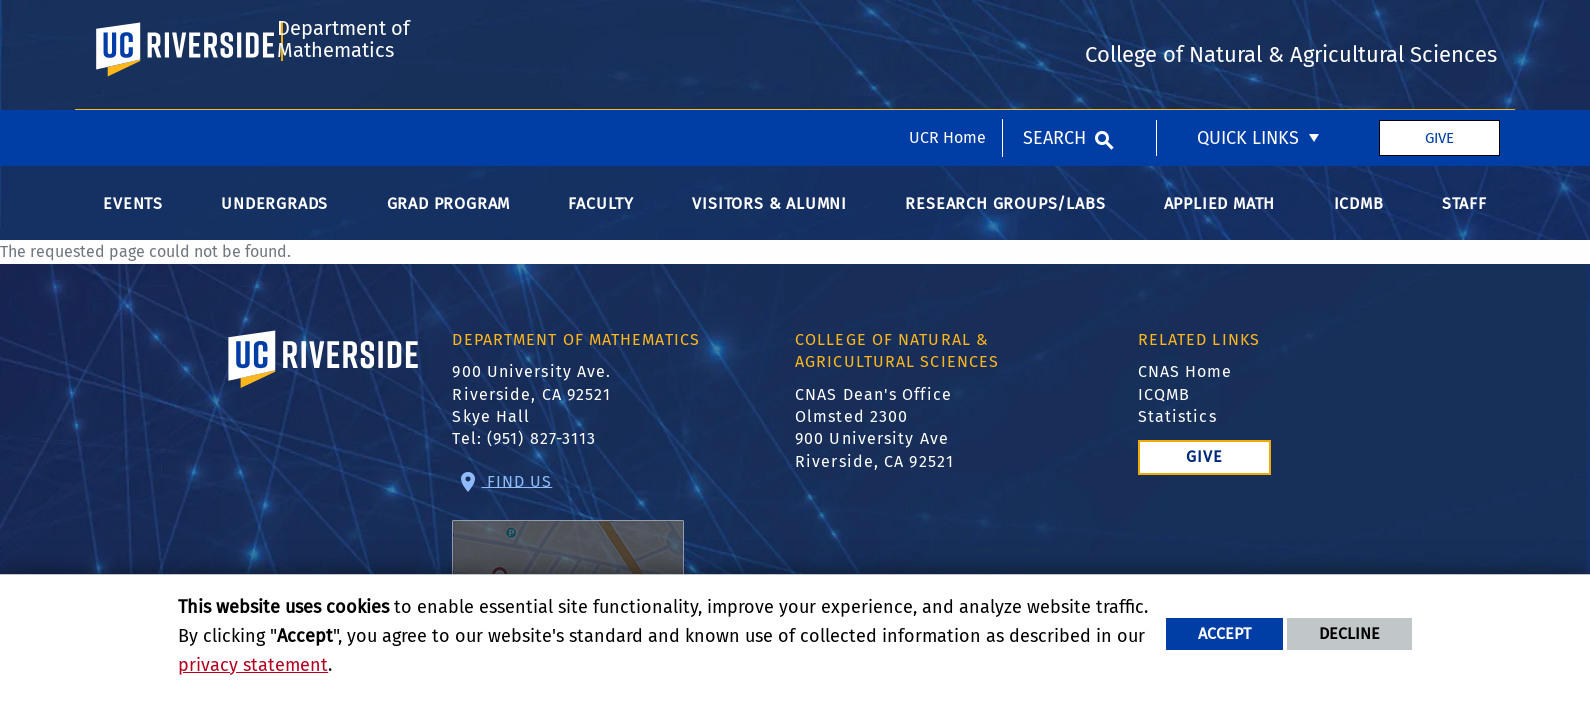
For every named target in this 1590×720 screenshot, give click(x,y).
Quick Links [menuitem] (1248, 28)
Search (1054, 28)
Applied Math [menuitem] (1220, 225)
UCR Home (947, 27)
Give (1439, 28)
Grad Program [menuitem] (449, 225)
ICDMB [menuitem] (1359, 225)
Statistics (1177, 438)
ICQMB (1164, 416)
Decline (1349, 633)
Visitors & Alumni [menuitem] (769, 225)
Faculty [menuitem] (601, 225)
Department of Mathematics (339, 112)
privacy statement (253, 665)
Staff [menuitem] (1464, 225)
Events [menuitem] (133, 225)
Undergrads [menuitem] (274, 225)
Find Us (568, 559)
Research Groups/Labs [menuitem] (1005, 225)
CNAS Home (1185, 393)
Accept (1224, 633)
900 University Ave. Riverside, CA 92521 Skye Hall (531, 416)
